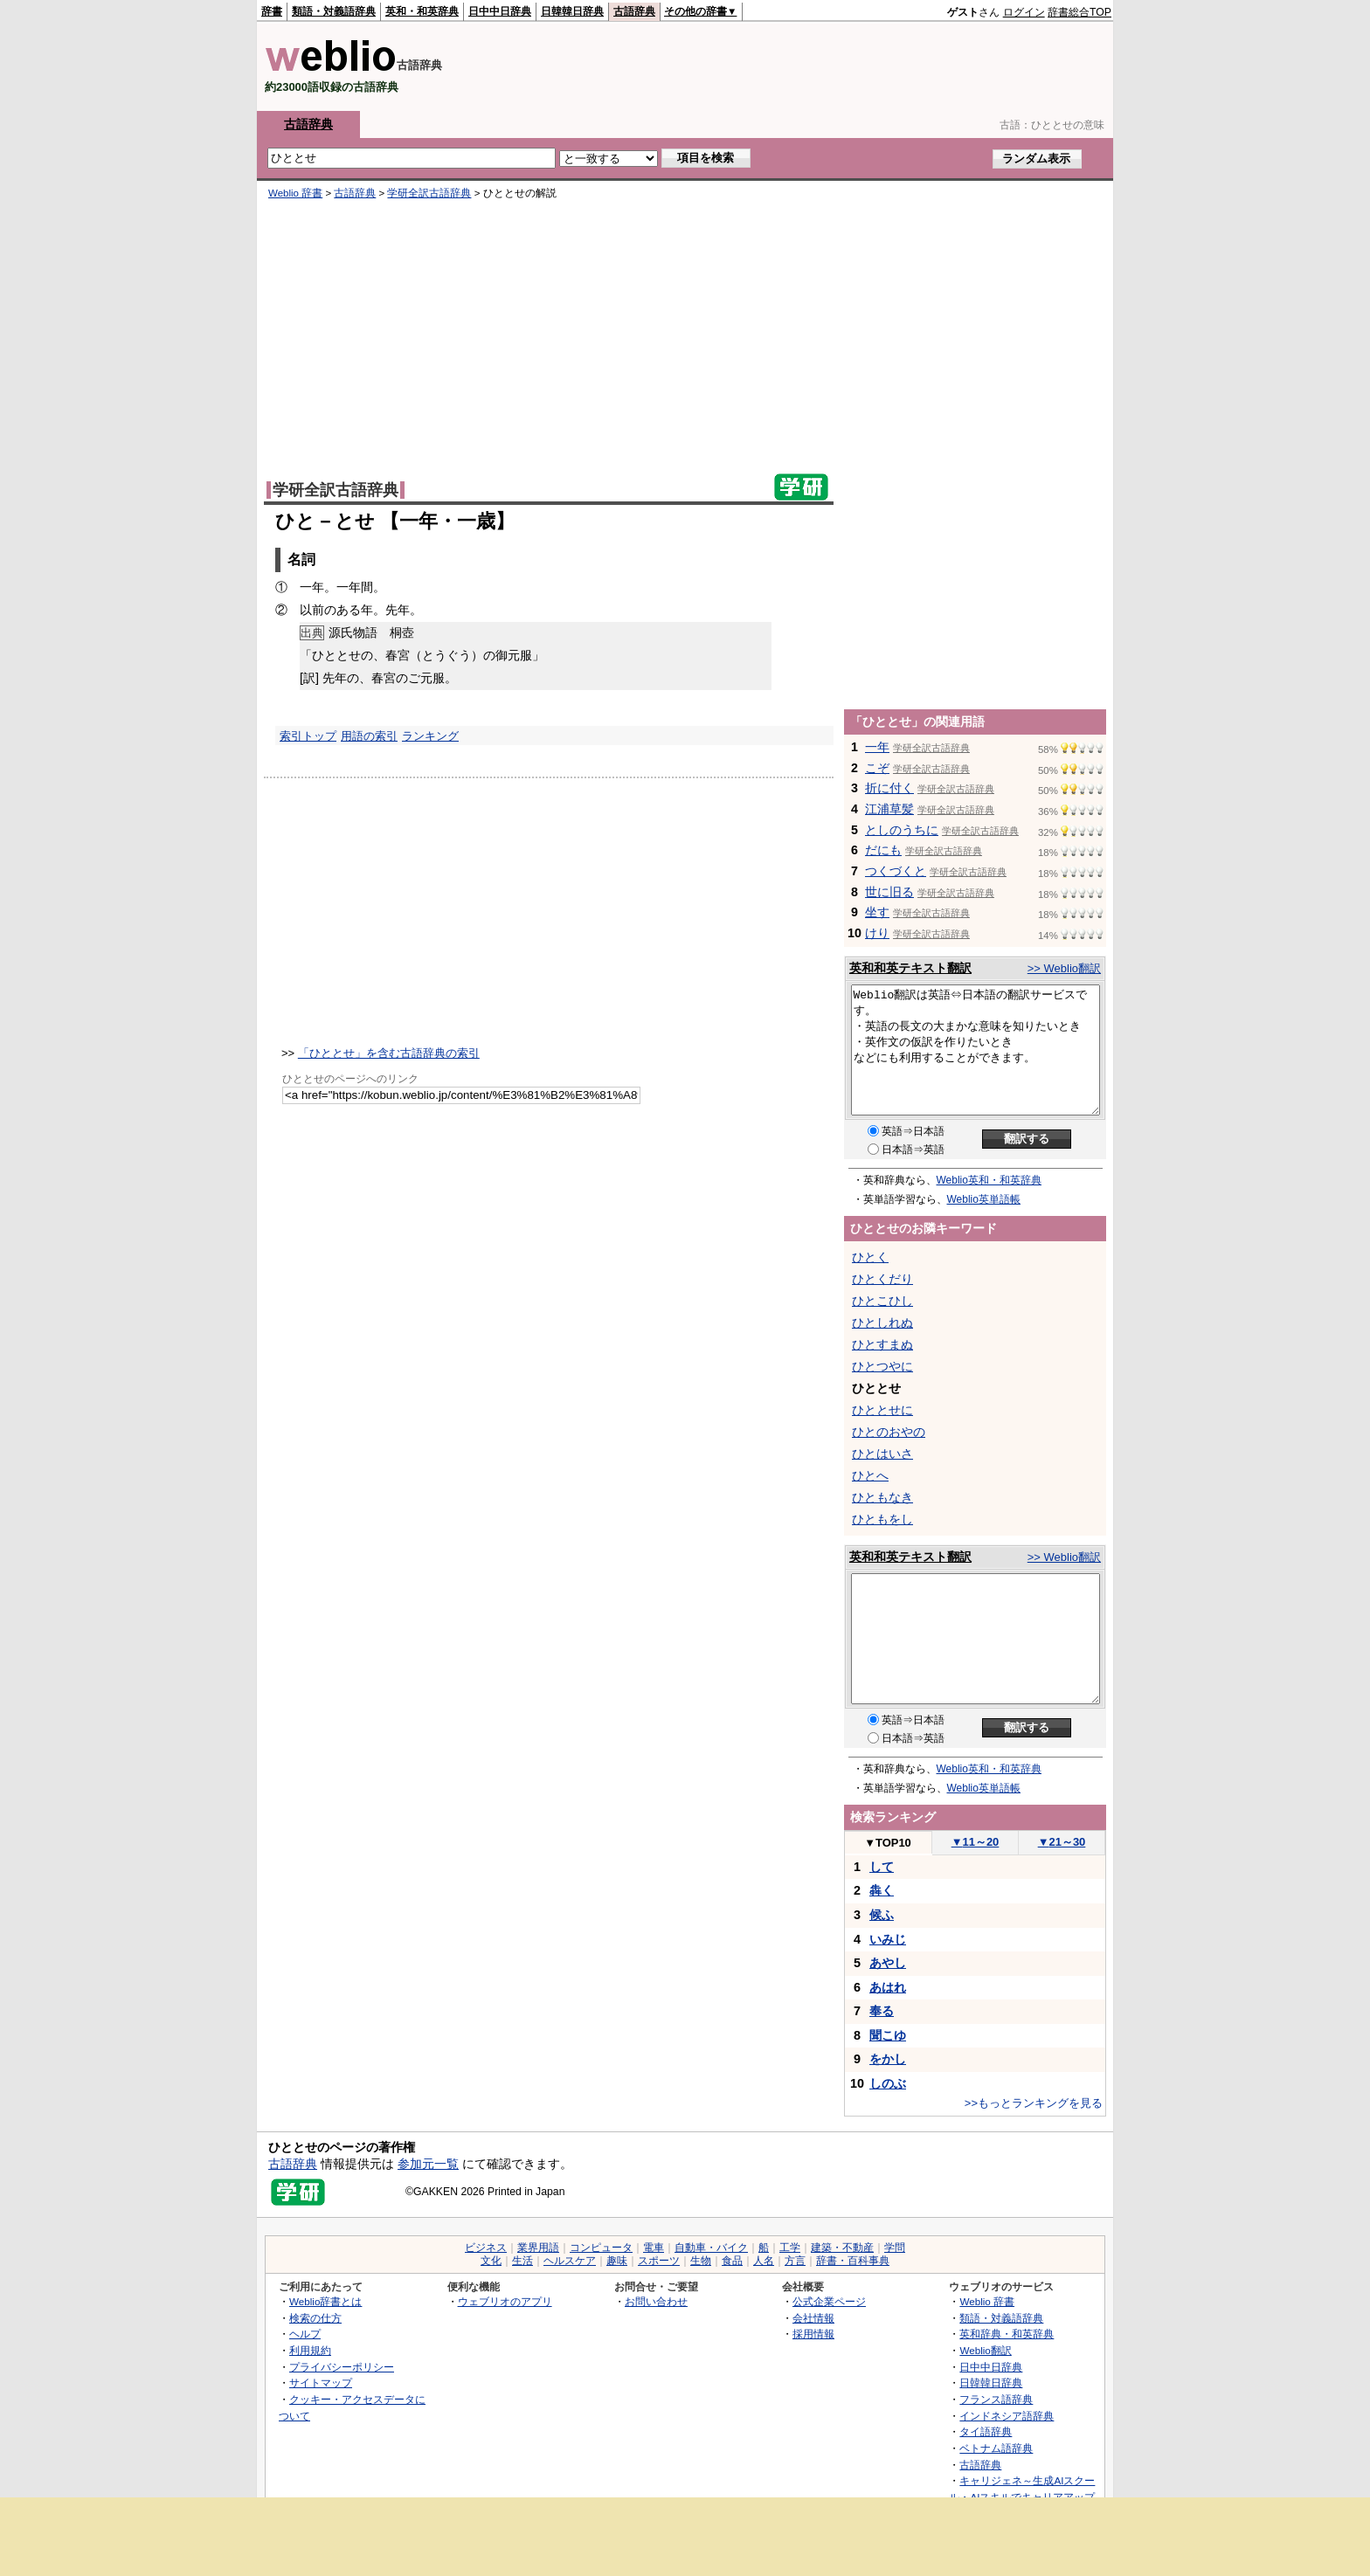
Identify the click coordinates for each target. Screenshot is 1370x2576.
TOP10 (887, 1842)
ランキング (430, 735)
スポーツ (659, 2260)
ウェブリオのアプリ (505, 2301)
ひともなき (882, 1497)
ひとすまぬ (882, 1344)
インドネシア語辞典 (1006, 2415)
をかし (887, 2059)
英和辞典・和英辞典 (1006, 2333)
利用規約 (310, 2350)
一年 (877, 747)
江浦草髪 (889, 809)
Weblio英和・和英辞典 (989, 1180)
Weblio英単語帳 (984, 1199)
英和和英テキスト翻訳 (910, 968)
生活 (522, 2260)
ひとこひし (882, 1301)
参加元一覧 (428, 2164)
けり (877, 933)
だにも (883, 850)
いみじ (887, 1939)
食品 (732, 2260)
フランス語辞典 (996, 2399)
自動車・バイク (711, 2247)
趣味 (616, 2260)
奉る (881, 2011)
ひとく (870, 1257)
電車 (653, 2247)
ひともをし (882, 1519)
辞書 (271, 11)
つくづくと (895, 871)
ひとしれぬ (882, 1322)
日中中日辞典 (499, 11)
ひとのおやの (888, 1432)
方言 (795, 2260)
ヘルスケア (569, 2260)
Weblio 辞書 (295, 193)
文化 (491, 2260)
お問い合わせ (656, 2301)
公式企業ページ (829, 2301)
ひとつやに (882, 1366)
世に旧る (889, 892)
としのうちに (901, 830)
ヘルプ (305, 2333)
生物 (700, 2260)
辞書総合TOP (1079, 12)
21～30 (1062, 1841)
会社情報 (813, 2318)
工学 (789, 2247)
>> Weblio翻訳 (1064, 968)
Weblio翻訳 (985, 2350)
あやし (887, 1963)
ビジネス (486, 2247)
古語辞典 (634, 11)
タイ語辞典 (985, 2431)
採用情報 (813, 2333)
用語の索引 (369, 735)
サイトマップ (320, 2382)
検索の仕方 (315, 2318)
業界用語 (538, 2247)
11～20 (975, 1841)
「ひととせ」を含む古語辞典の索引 (389, 1053)
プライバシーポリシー (341, 2366)
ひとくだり (882, 1279)
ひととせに (882, 1410)
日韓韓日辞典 (572, 11)
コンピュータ (601, 2247)
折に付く (889, 788)
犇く (881, 1890)
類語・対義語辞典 (334, 11)
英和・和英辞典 (422, 11)
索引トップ (308, 735)
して (881, 1867)
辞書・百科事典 (852, 2260)
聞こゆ (887, 2035)
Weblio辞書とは (325, 2301)
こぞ (877, 768)
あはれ (887, 1987)
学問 (894, 2247)
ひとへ (870, 1475)
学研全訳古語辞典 (429, 193)
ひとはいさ (882, 1454)
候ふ (881, 1915)
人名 (763, 2260)
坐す (877, 912)
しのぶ (887, 2083)
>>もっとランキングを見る (1034, 2103)
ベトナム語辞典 (996, 2448)
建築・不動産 (842, 2247)
